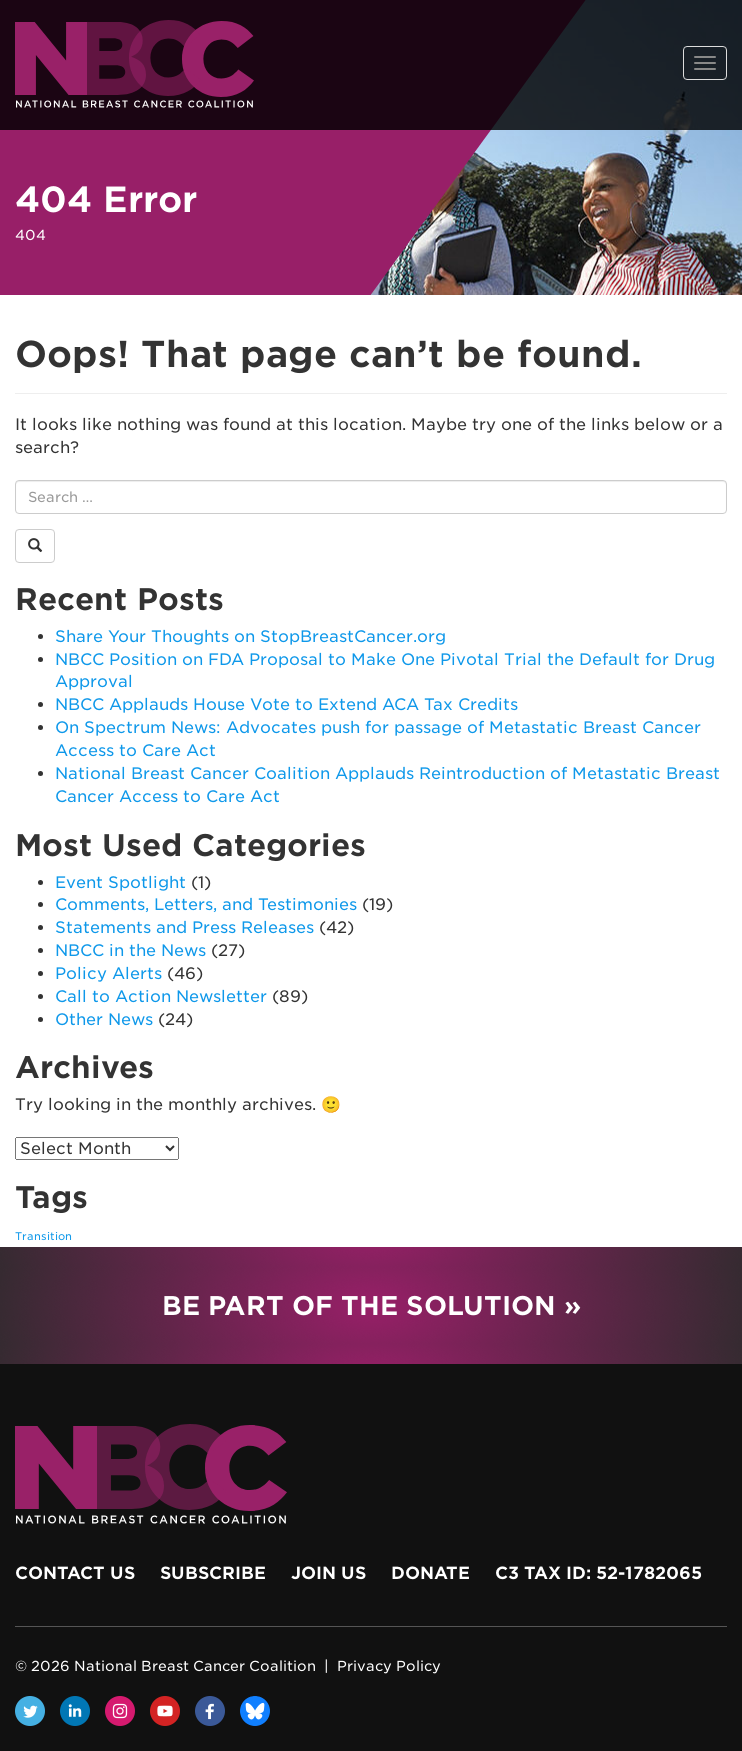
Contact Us (75, 1573)
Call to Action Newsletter (161, 996)
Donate (430, 1573)
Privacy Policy (389, 1666)
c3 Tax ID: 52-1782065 (598, 1573)
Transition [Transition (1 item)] (43, 1236)
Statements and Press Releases (184, 927)
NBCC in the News (130, 950)
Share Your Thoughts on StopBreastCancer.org (250, 636)
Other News (104, 1019)
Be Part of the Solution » (371, 1305)
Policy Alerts (108, 973)
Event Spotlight (120, 882)
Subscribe (213, 1573)
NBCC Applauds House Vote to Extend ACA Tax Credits (286, 704)
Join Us (328, 1573)
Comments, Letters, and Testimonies (206, 904)
